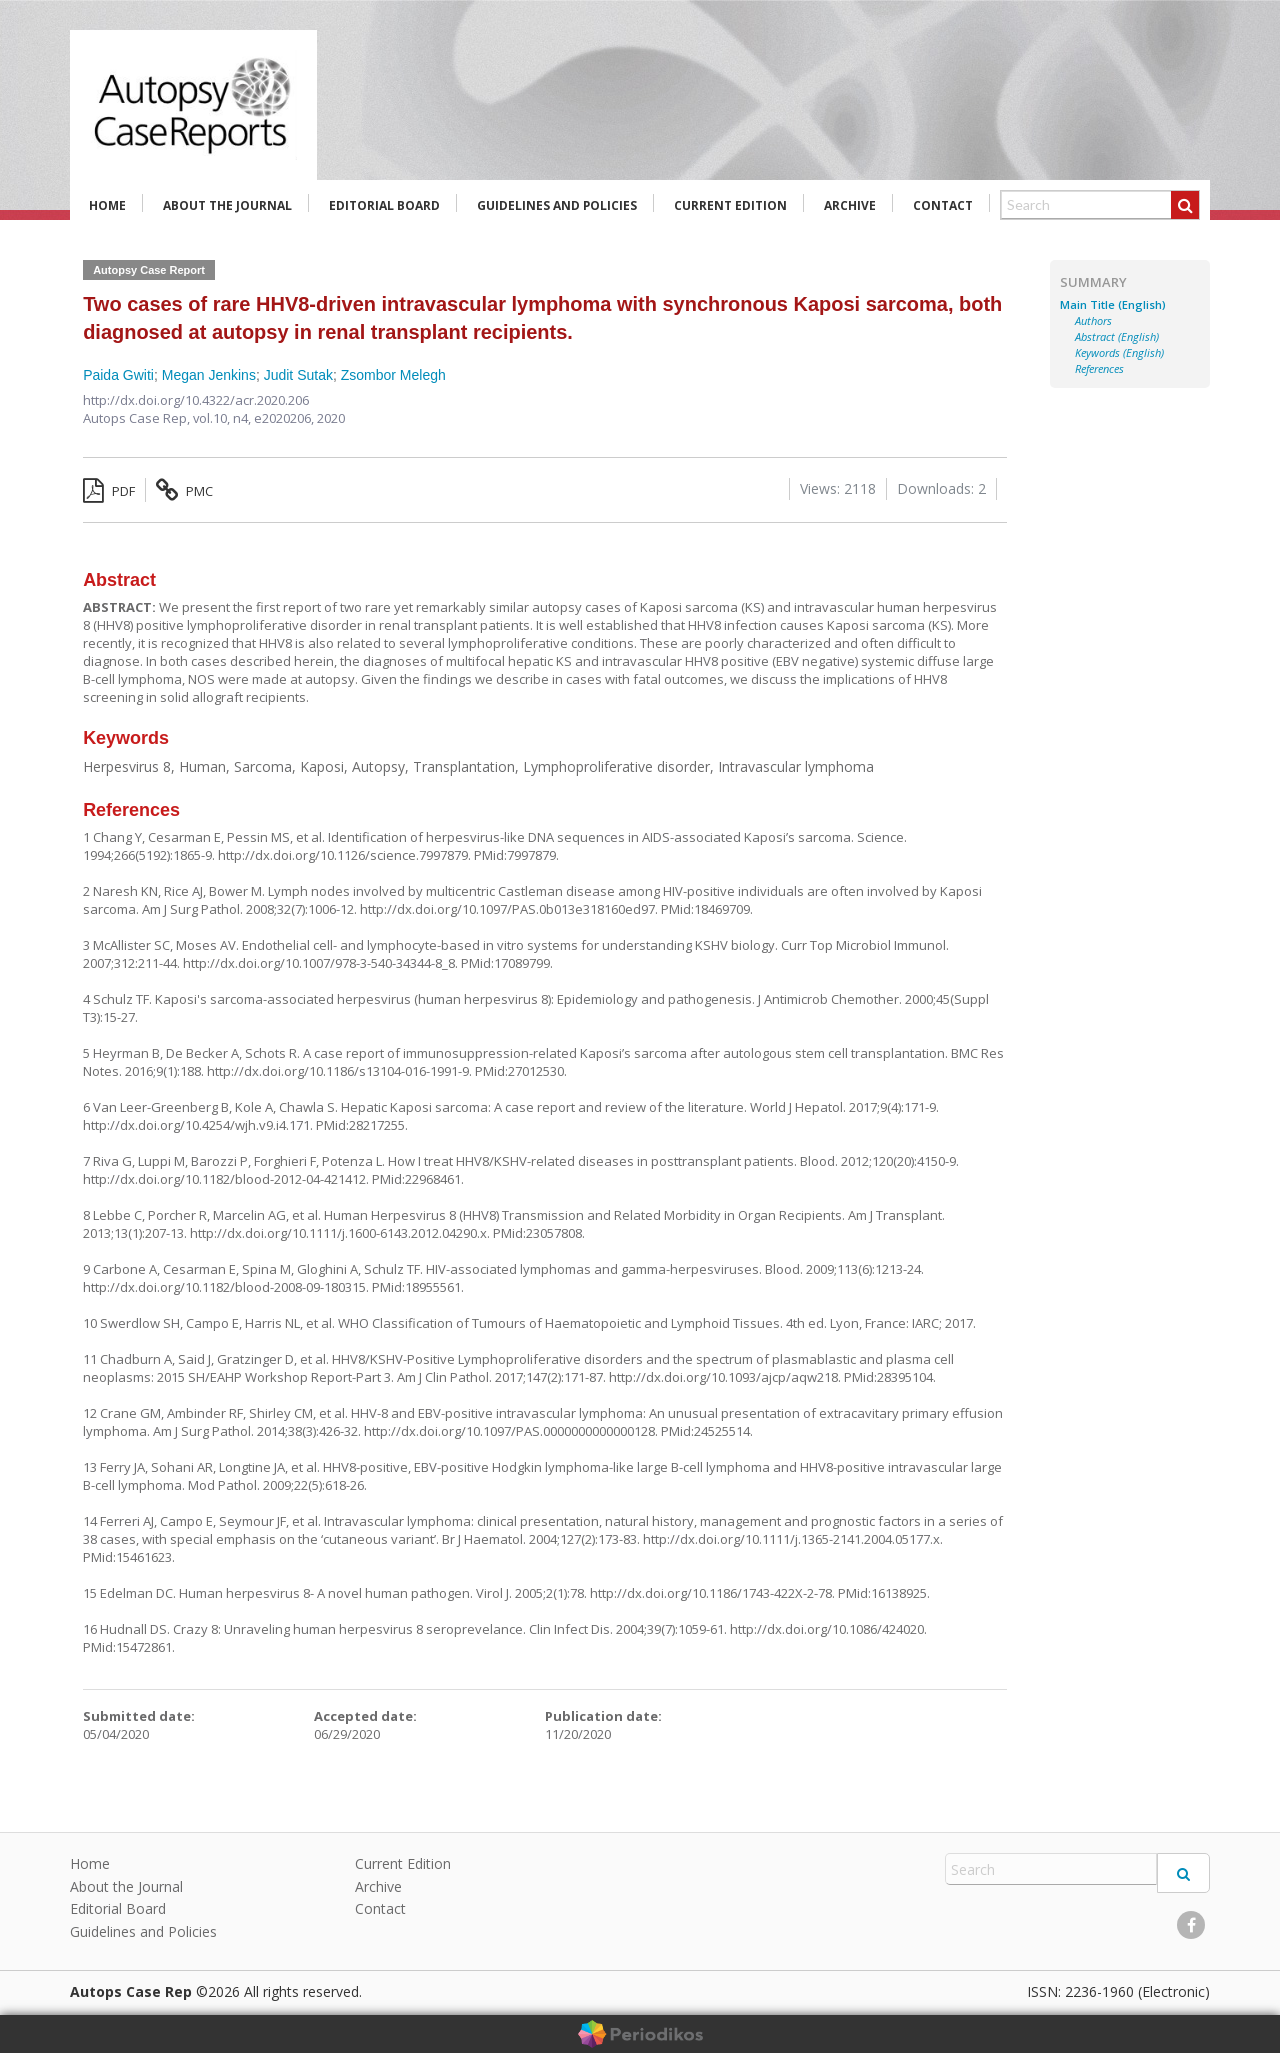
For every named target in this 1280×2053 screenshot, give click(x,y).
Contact (943, 205)
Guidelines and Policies (557, 205)
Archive (850, 205)
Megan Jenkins (209, 375)
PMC (184, 491)
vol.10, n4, (223, 418)
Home (107, 205)
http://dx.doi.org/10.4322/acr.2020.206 (196, 400)
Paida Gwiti (118, 375)
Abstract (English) (1117, 337)
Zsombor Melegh (393, 375)
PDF (109, 491)
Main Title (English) (1113, 305)
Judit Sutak (298, 375)
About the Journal (227, 205)
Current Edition (730, 205)
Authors (1093, 321)
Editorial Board (384, 205)
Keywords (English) (1119, 353)
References (1099, 369)
